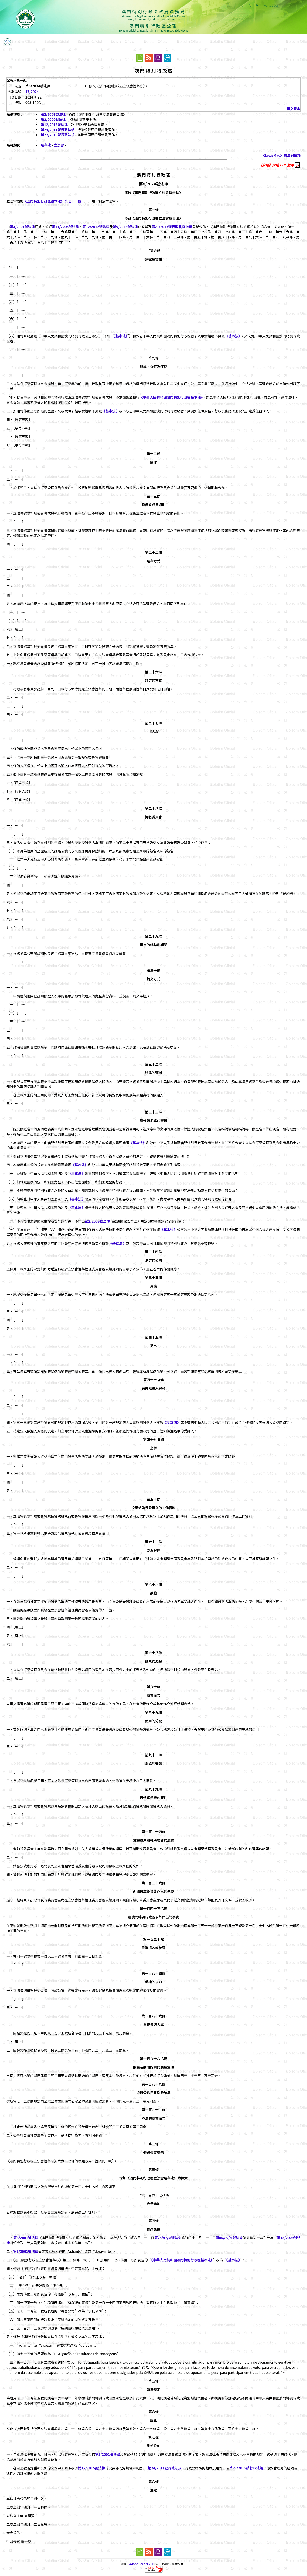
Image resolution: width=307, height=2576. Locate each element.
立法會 (59, 145)
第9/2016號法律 (125, 226)
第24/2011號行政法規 (58, 129)
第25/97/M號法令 (167, 2237)
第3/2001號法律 (53, 114)
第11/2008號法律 (65, 226)
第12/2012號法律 (95, 226)
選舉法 (46, 145)
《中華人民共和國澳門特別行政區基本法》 (171, 397)
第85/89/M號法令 (229, 2237)
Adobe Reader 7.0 (141, 2564)
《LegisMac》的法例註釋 (281, 155)
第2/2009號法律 (53, 119)
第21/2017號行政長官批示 (172, 226)
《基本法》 (120, 335)
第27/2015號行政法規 (58, 134)
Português (271, 5)
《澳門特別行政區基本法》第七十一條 (52, 201)
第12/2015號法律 (54, 124)
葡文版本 (293, 108)
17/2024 (32, 91)
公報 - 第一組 (17, 80)
